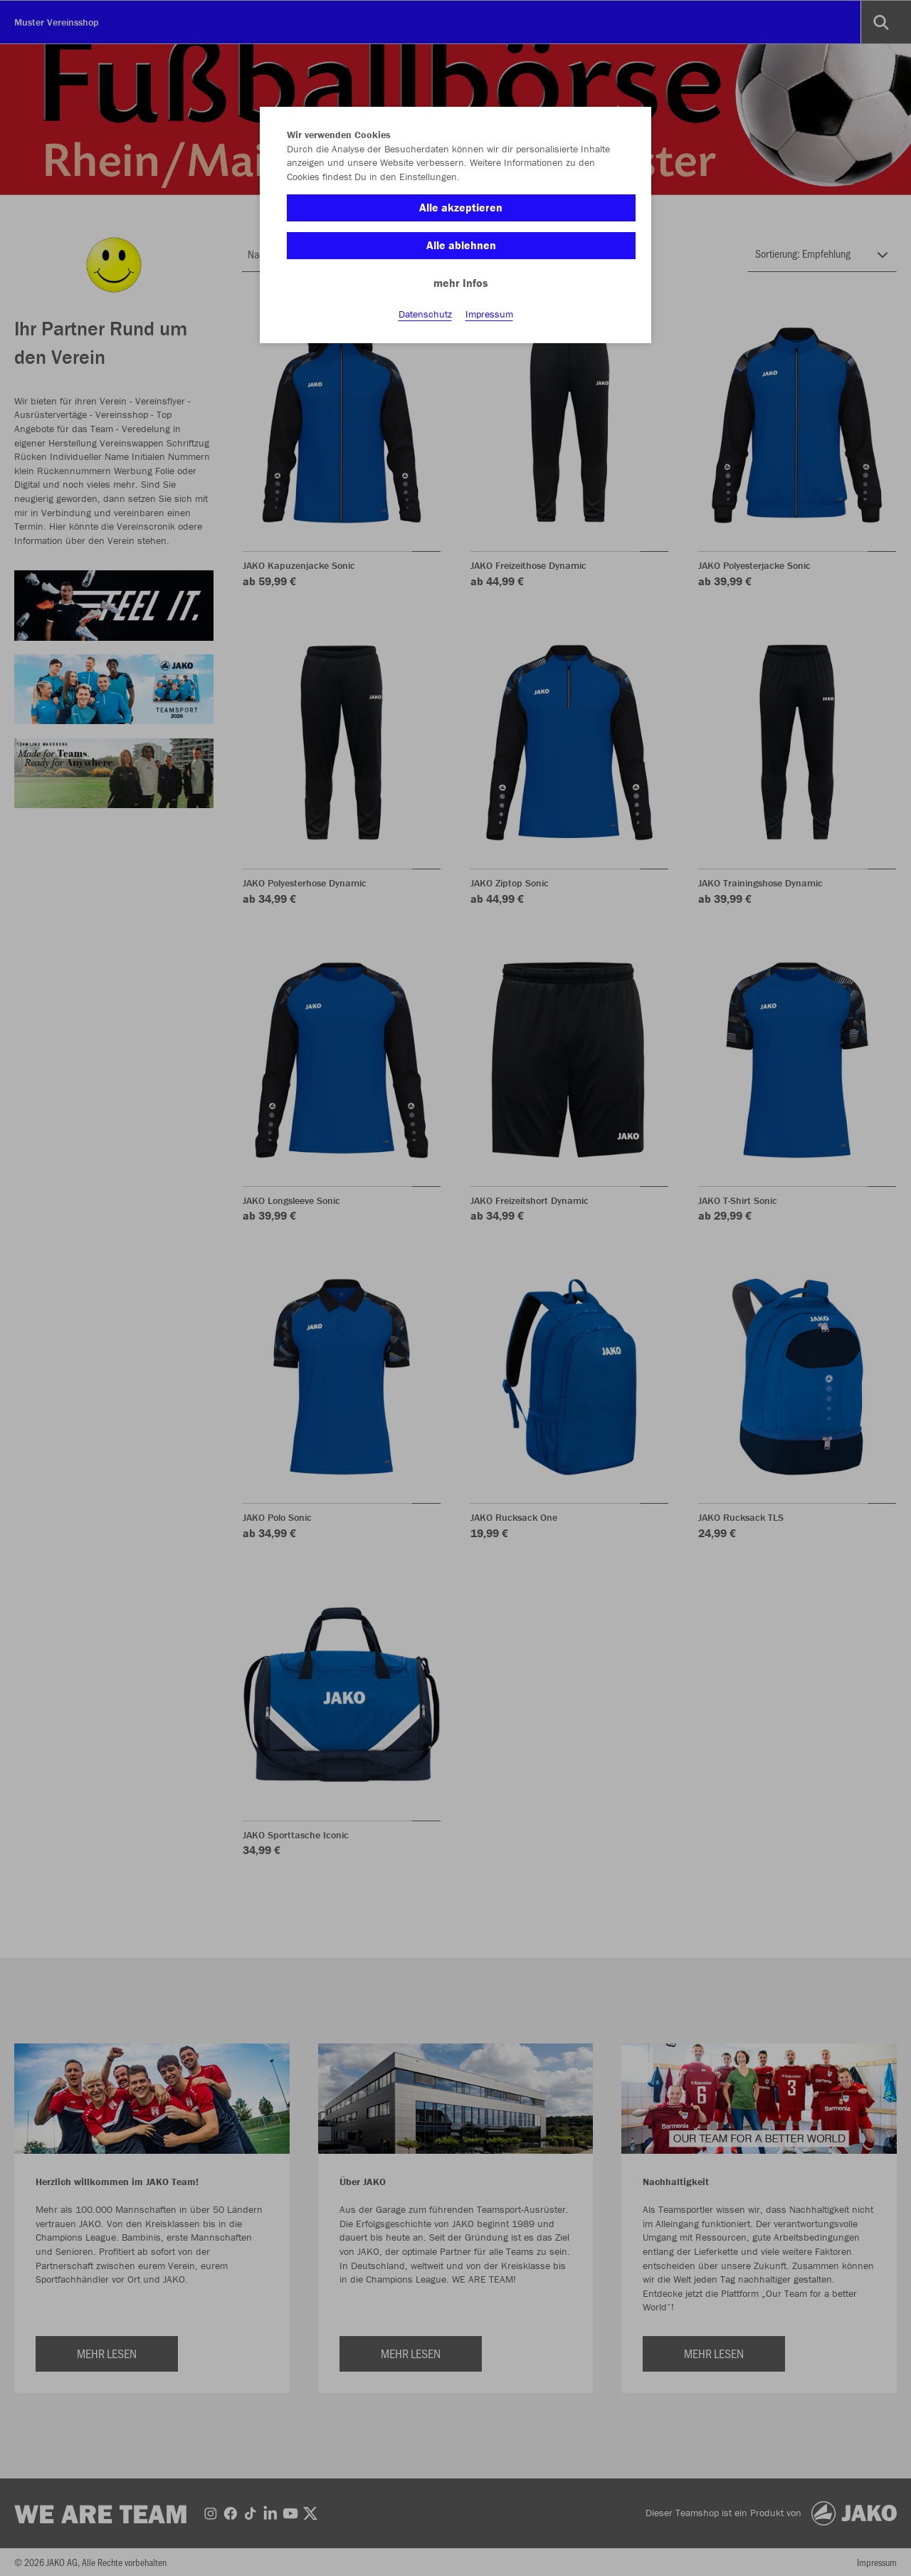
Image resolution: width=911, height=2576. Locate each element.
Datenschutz (425, 314)
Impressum (489, 314)
